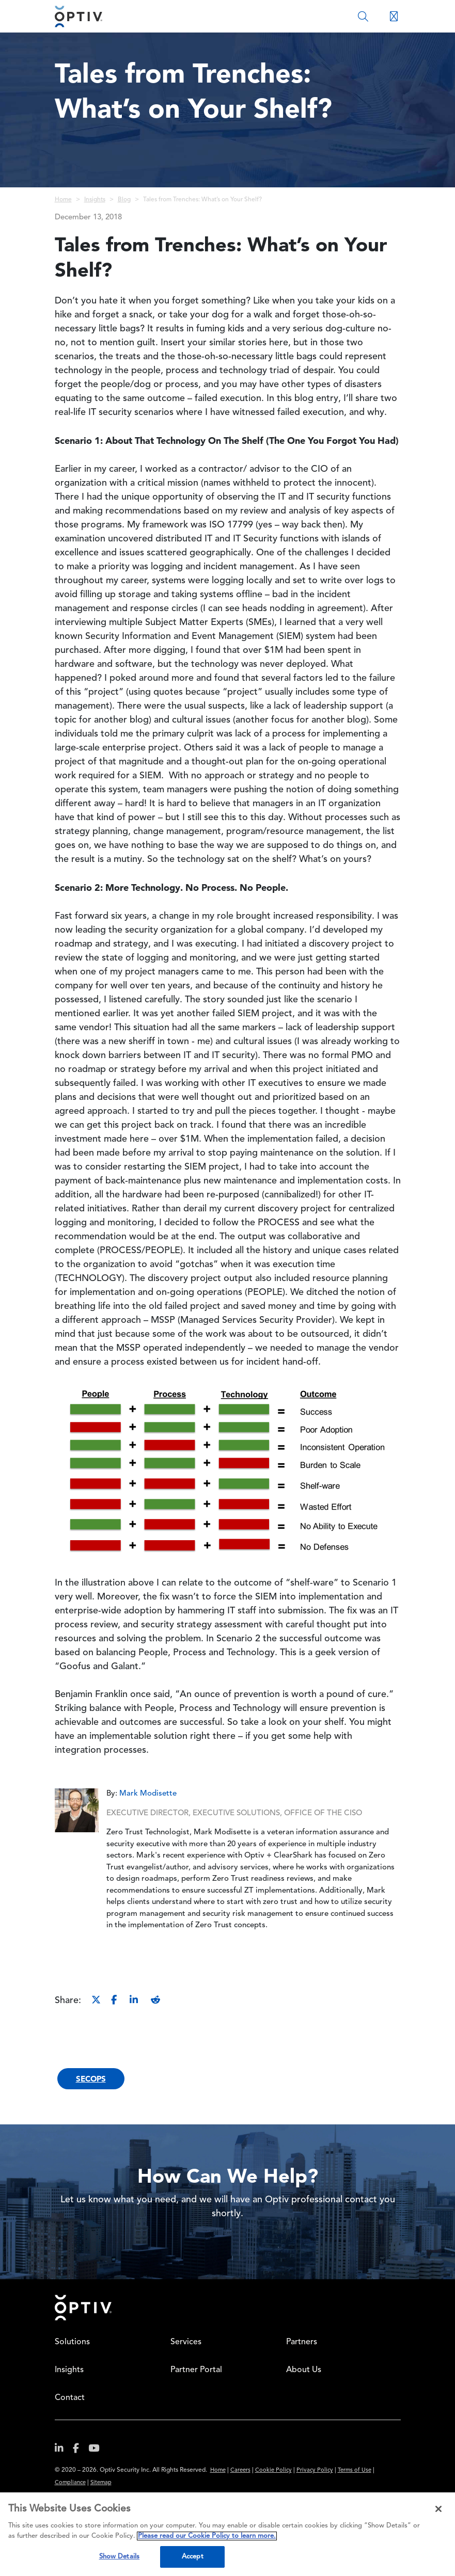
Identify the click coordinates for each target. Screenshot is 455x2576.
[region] (227, 2534)
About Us (303, 2370)
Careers (240, 2470)
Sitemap (101, 2483)
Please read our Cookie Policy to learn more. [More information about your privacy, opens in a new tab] (207, 2536)
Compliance (70, 2483)
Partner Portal (196, 2370)
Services (185, 2342)
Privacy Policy (314, 2470)
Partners (301, 2342)
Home (63, 200)
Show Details (119, 2556)
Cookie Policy (273, 2470)
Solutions (72, 2342)
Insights (94, 200)
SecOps (91, 2079)
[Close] (438, 2509)
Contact (70, 2398)
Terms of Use (354, 2470)
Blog (124, 200)
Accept (192, 2556)
